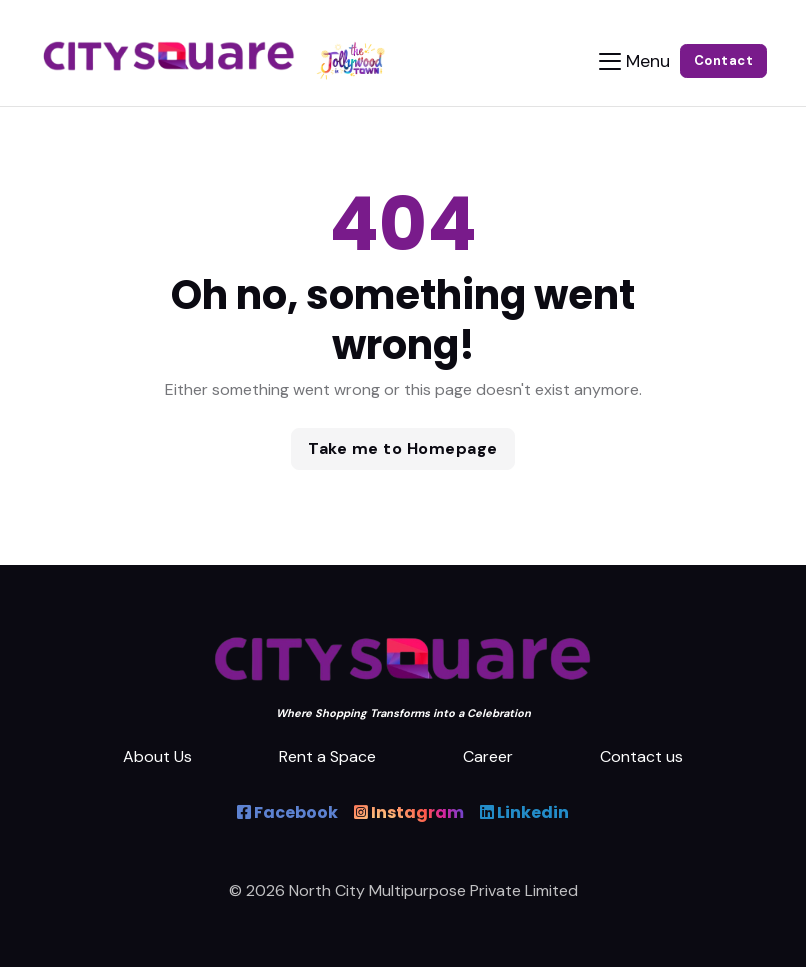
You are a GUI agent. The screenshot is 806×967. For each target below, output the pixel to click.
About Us (157, 756)
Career (488, 756)
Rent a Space (327, 756)
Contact (724, 60)
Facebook (287, 812)
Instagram (409, 812)
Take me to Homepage (403, 448)
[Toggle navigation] (634, 61)
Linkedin (524, 812)
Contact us (641, 756)
